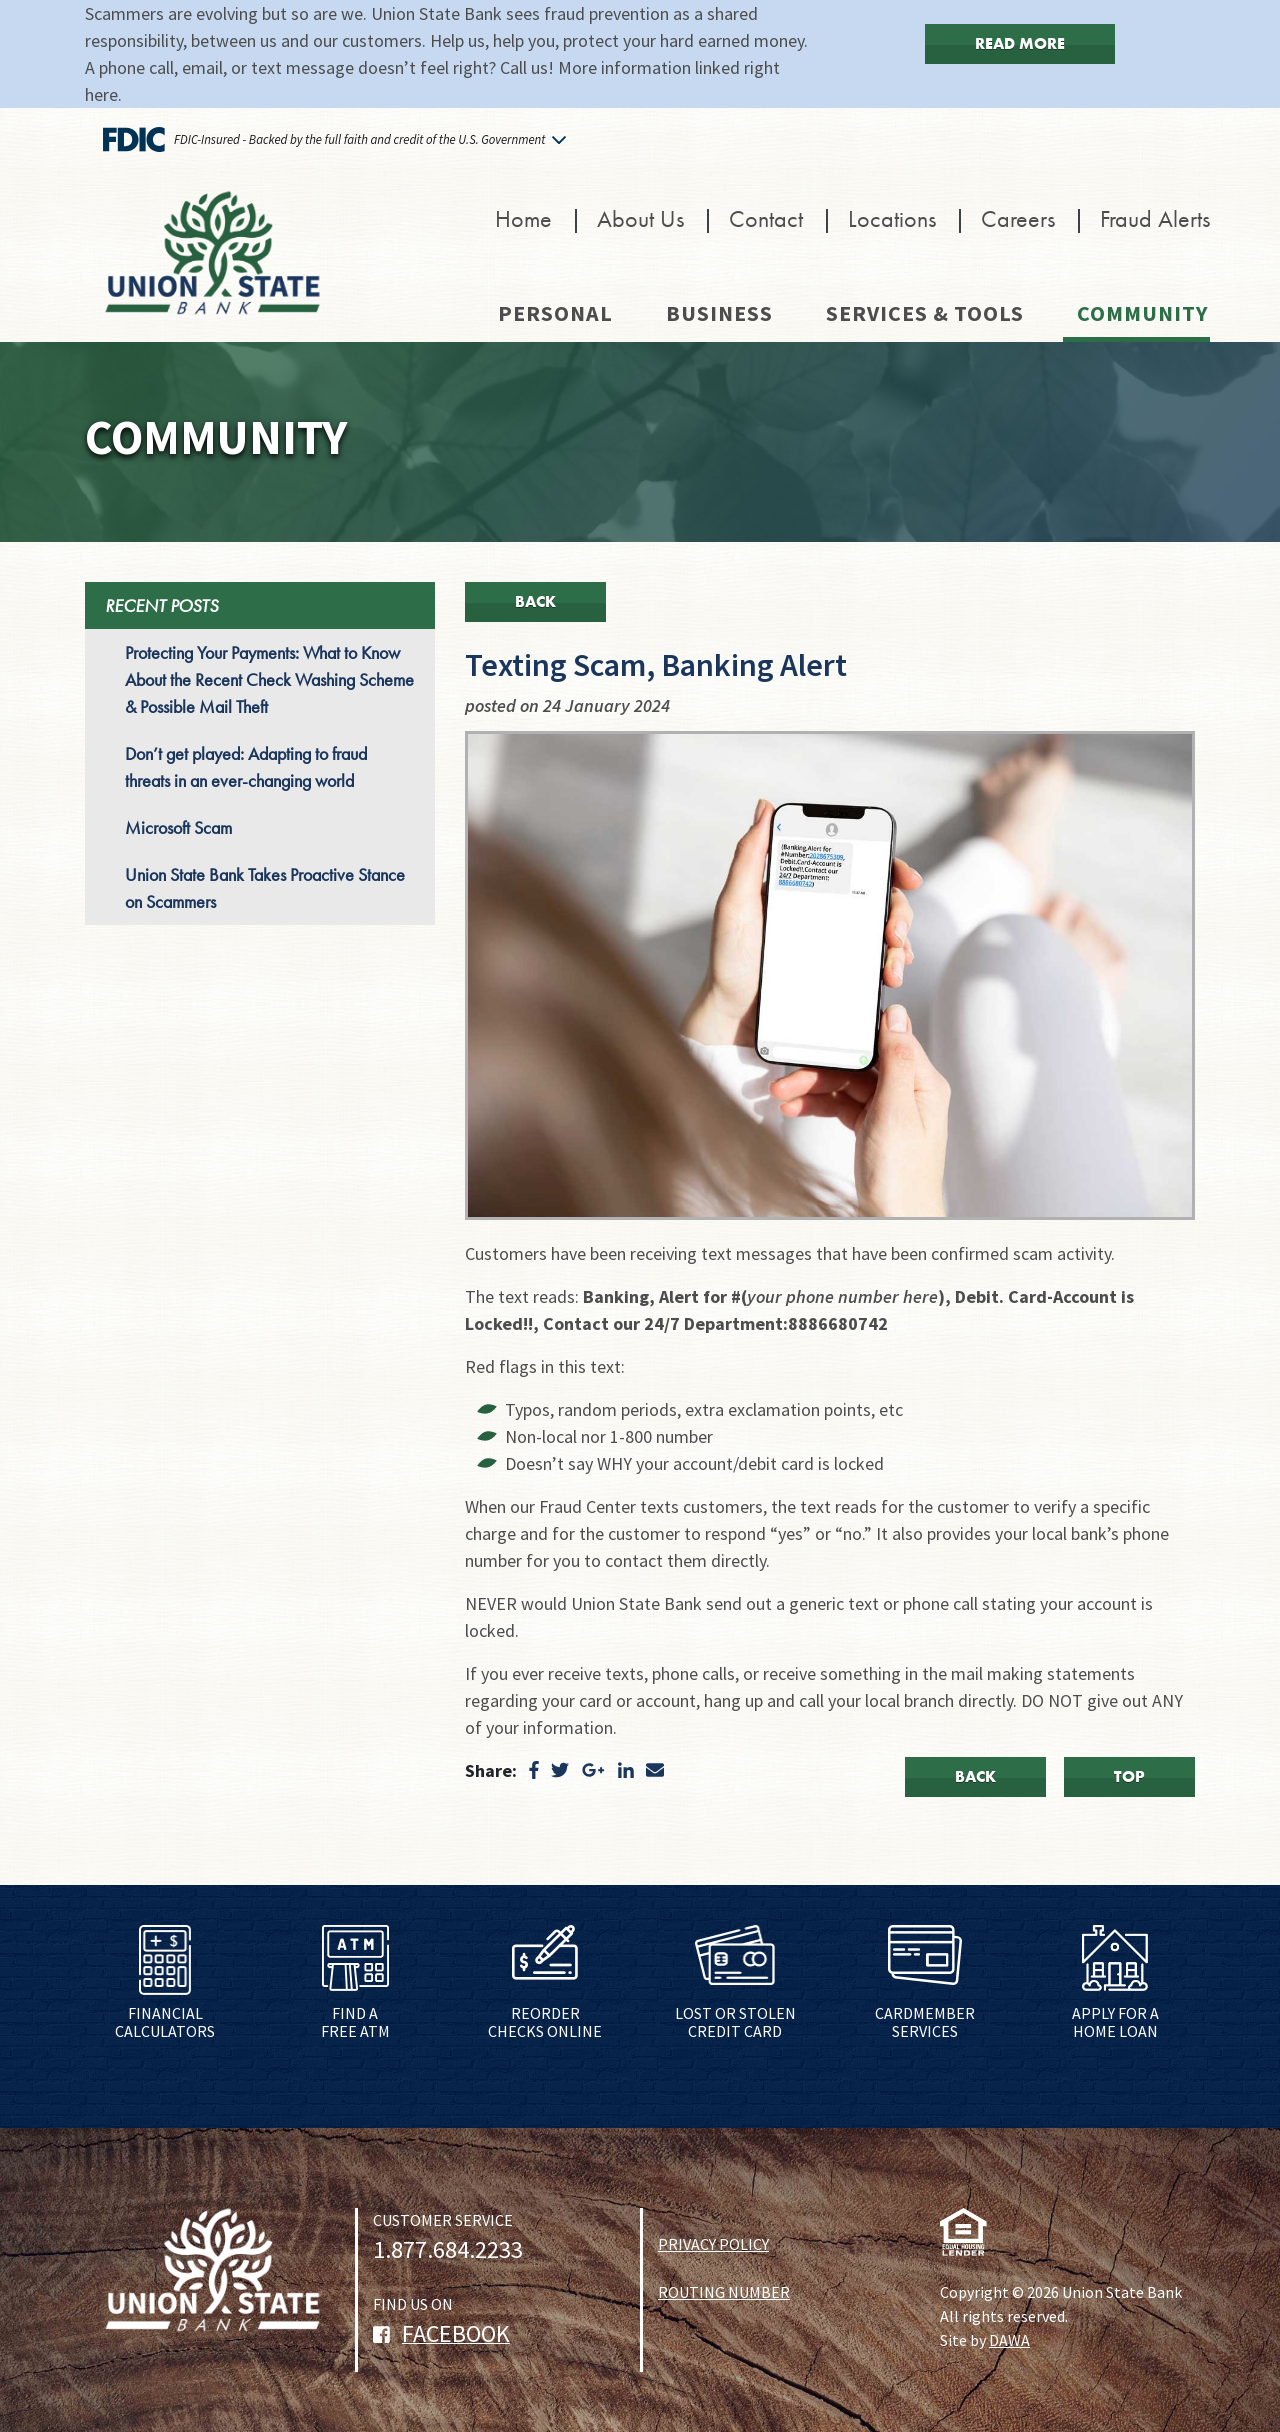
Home (523, 218)
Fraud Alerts (1155, 218)
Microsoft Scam (178, 827)
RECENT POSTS (161, 605)
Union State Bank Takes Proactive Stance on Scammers (265, 888)
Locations (892, 218)
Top (1129, 1776)
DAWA (1009, 2340)
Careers (1018, 218)
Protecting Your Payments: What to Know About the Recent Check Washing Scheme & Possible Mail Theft (269, 679)
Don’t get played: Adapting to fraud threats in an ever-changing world (246, 767)
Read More (1020, 43)
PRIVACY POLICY (713, 2244)
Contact (766, 218)
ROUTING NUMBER (724, 2292)
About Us (640, 218)
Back (535, 601)
